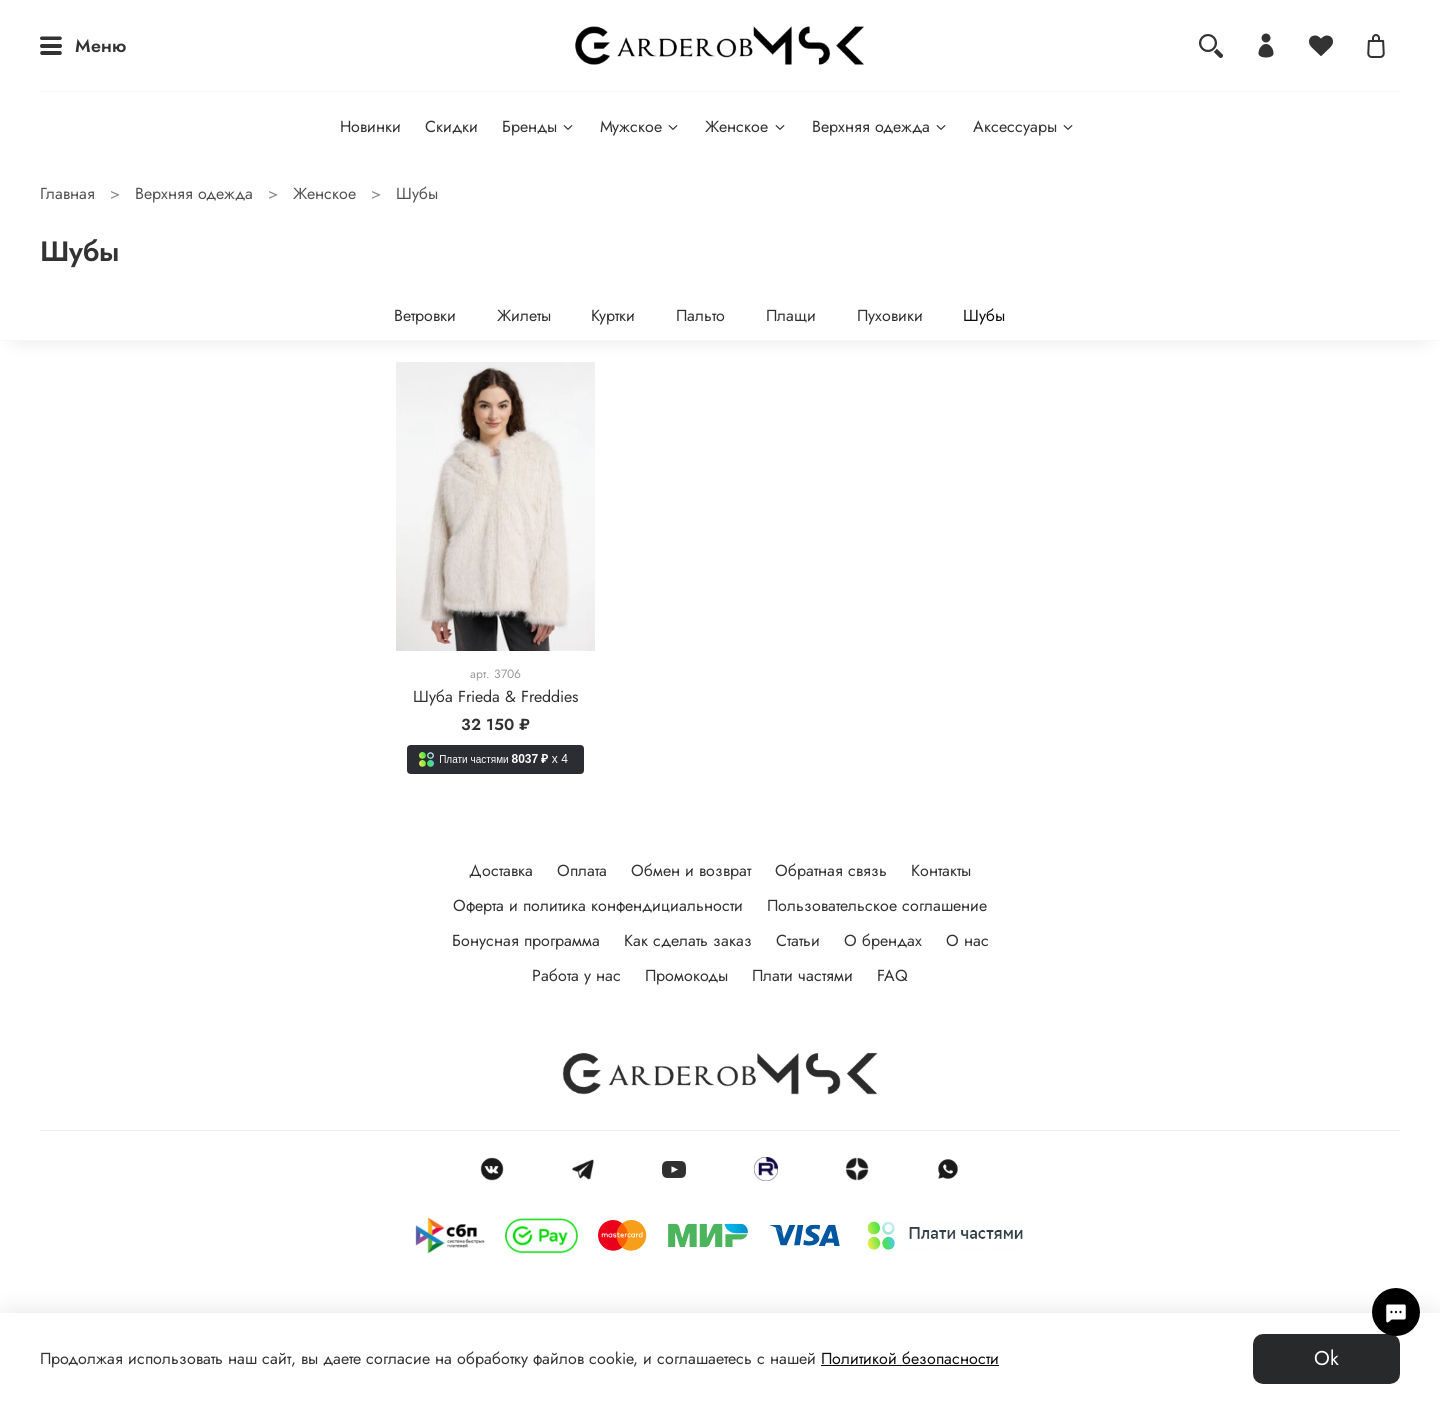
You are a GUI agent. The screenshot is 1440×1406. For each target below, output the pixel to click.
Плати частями (802, 975)
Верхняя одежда (880, 126)
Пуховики (890, 315)
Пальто (700, 315)
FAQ (892, 975)
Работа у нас (576, 975)
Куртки (613, 315)
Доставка (501, 870)
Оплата (582, 870)
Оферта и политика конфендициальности (598, 905)
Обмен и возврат (691, 870)
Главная (67, 193)
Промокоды (686, 975)
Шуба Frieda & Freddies (495, 696)
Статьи (798, 940)
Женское (746, 126)
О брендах (883, 940)
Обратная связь (831, 870)
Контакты (941, 870)
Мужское (640, 126)
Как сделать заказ (688, 940)
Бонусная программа (526, 940)
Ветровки (425, 315)
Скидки (451, 126)
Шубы (984, 315)
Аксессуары (1024, 126)
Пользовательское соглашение (877, 905)
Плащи (791, 315)
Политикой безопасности (910, 1358)
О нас (967, 940)
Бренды (539, 126)
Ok (1326, 1358)
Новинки (370, 126)
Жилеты (524, 315)
